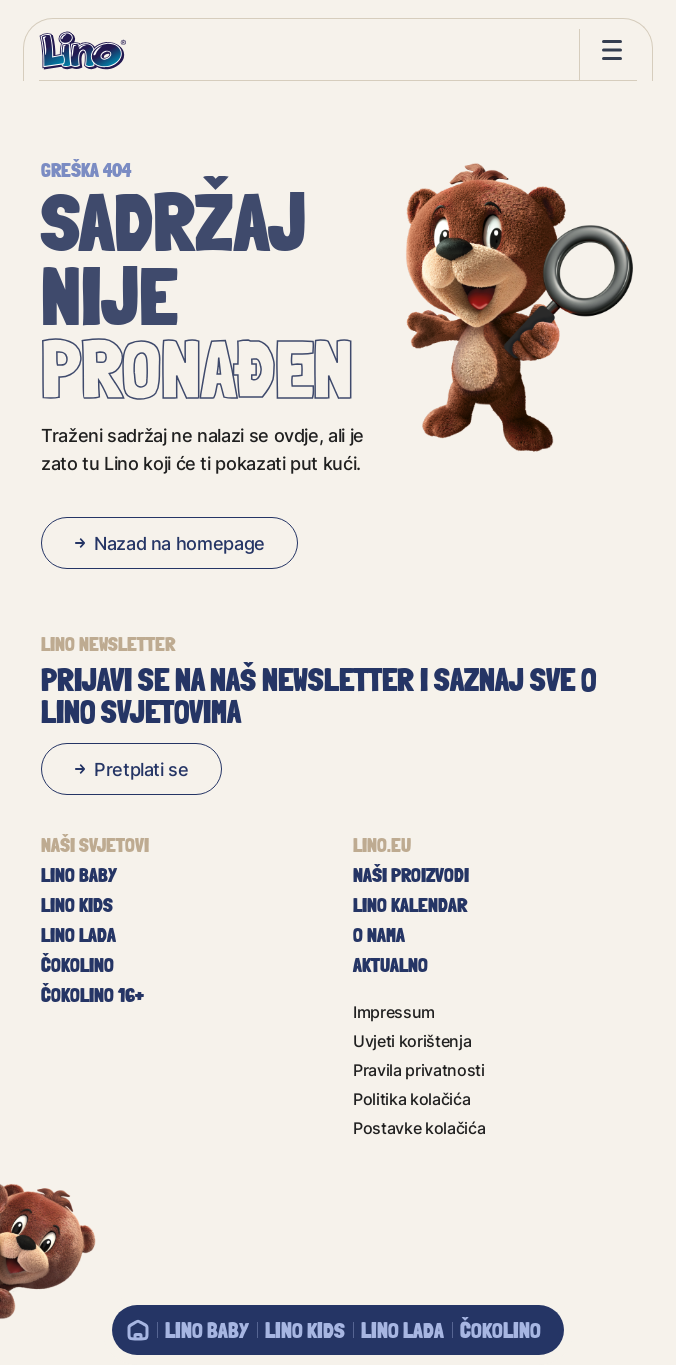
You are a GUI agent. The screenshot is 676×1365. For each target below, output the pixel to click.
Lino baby (207, 1330)
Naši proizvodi (411, 875)
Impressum (394, 1011)
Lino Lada (402, 1330)
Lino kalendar (410, 905)
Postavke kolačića (419, 1127)
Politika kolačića (412, 1098)
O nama (379, 935)
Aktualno (390, 965)
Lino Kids (305, 1330)
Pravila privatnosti (419, 1069)
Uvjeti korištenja (412, 1040)
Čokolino (500, 1330)
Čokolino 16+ (92, 995)
